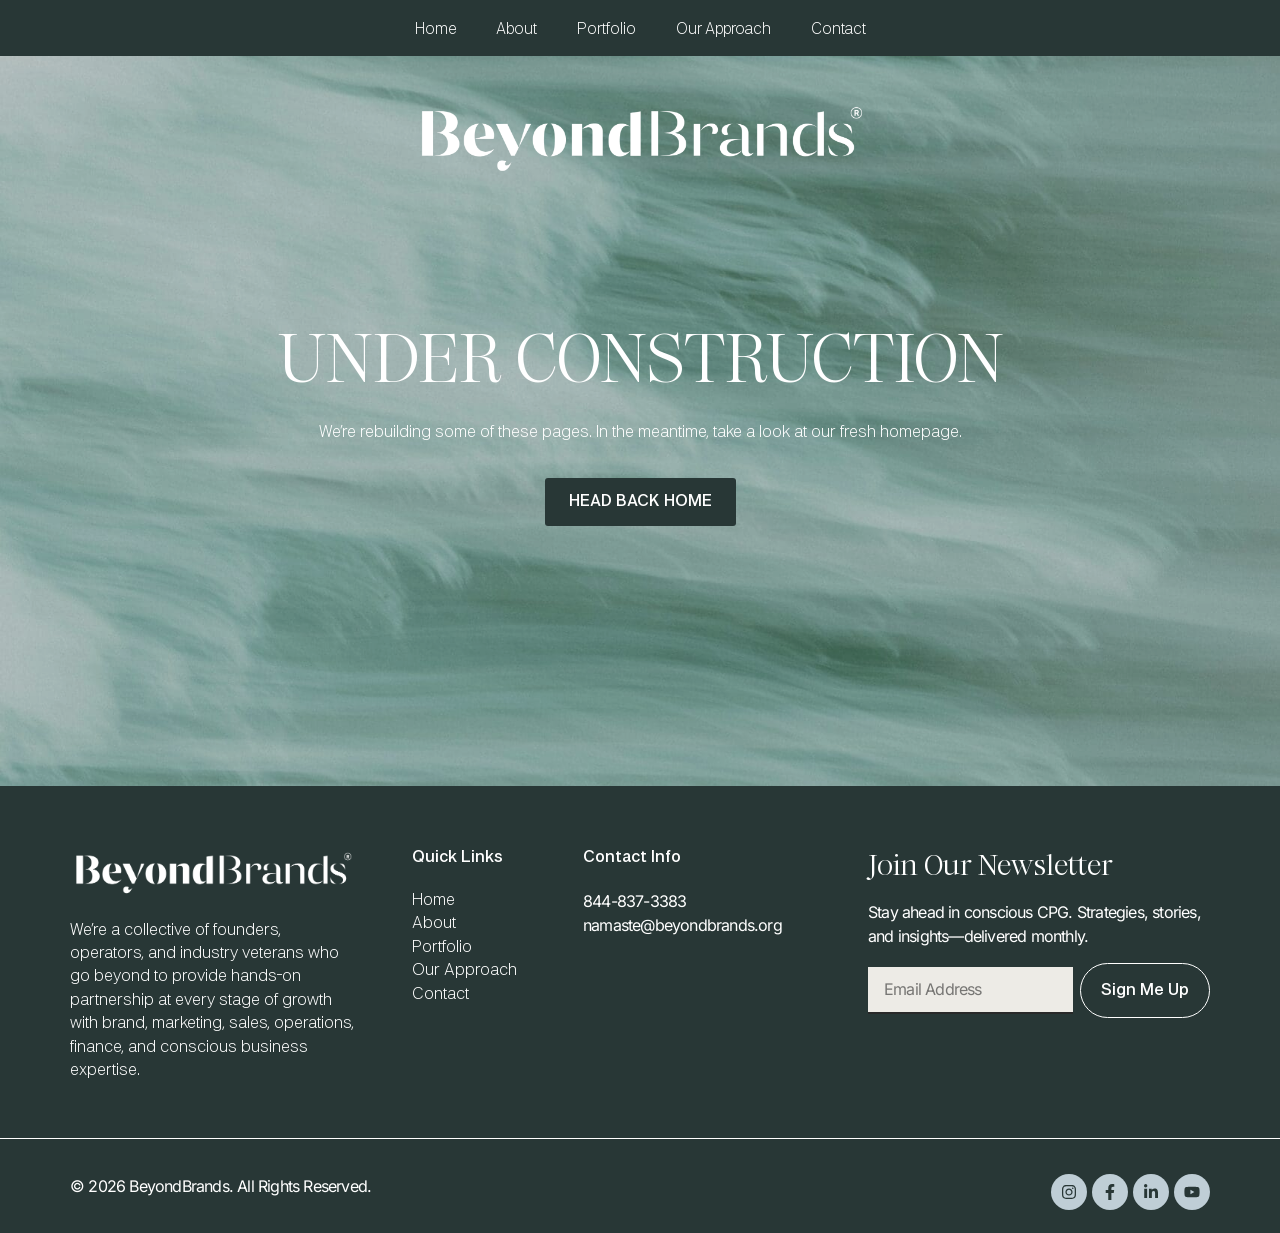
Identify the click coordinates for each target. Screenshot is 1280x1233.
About (516, 29)
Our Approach (723, 29)
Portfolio (606, 29)
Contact (838, 29)
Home (435, 29)
